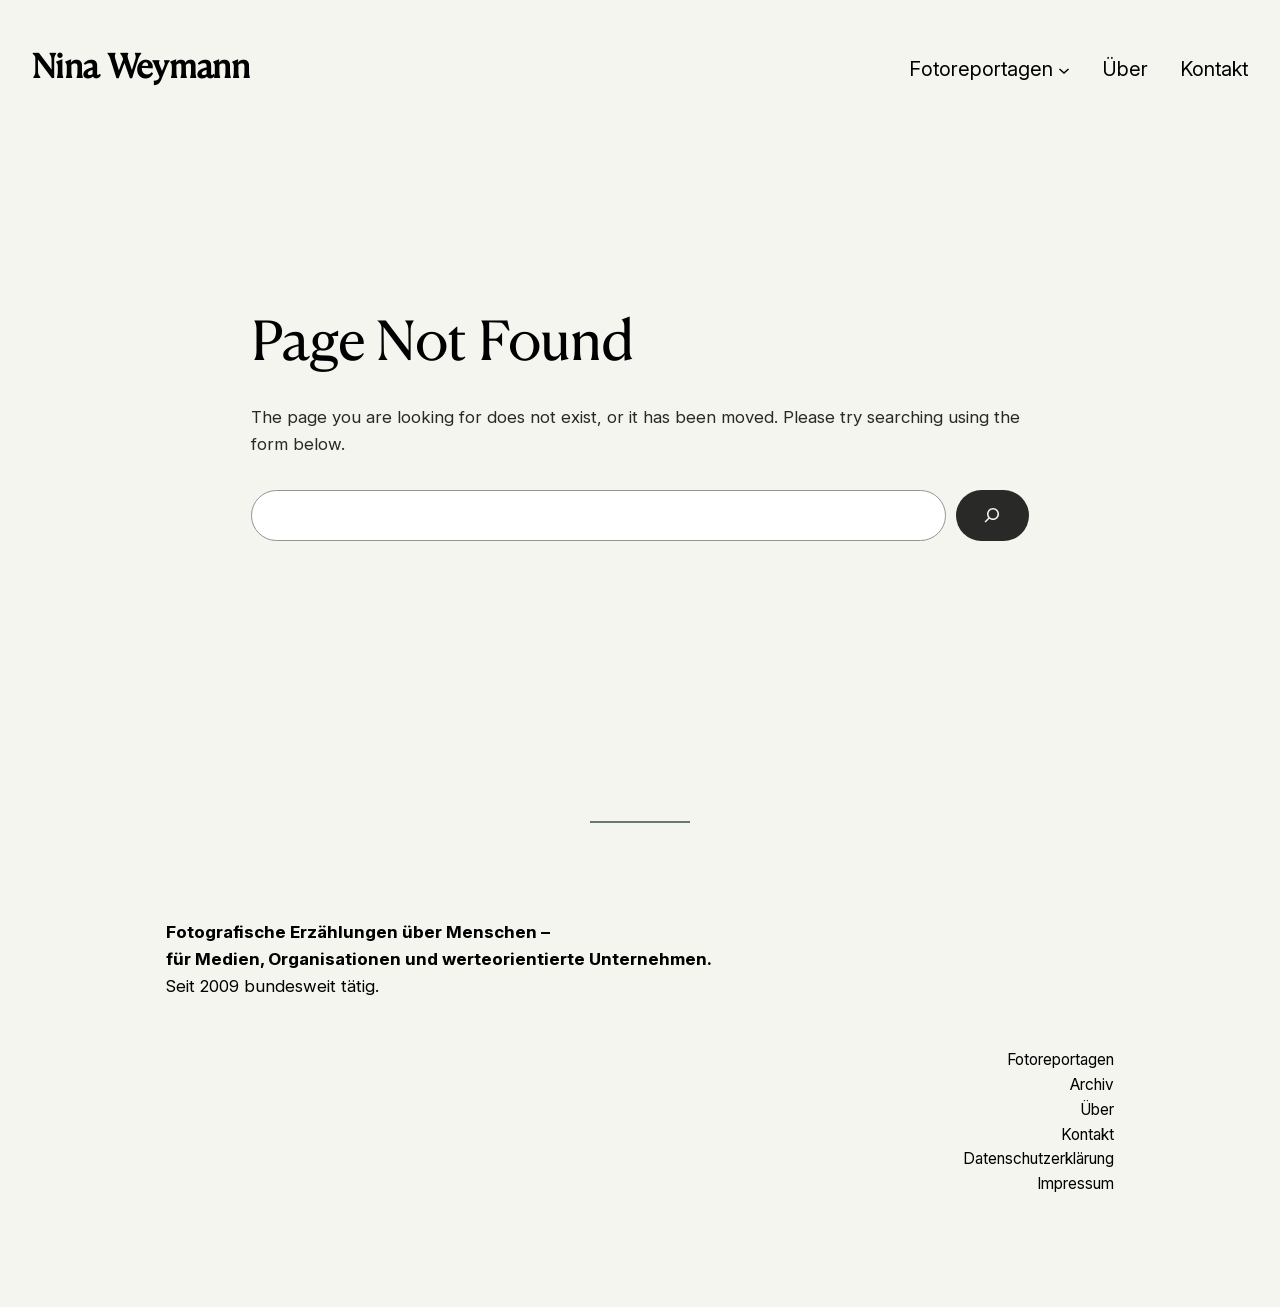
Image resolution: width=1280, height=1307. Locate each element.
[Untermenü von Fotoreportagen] (1064, 69)
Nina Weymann (140, 66)
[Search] (992, 515)
